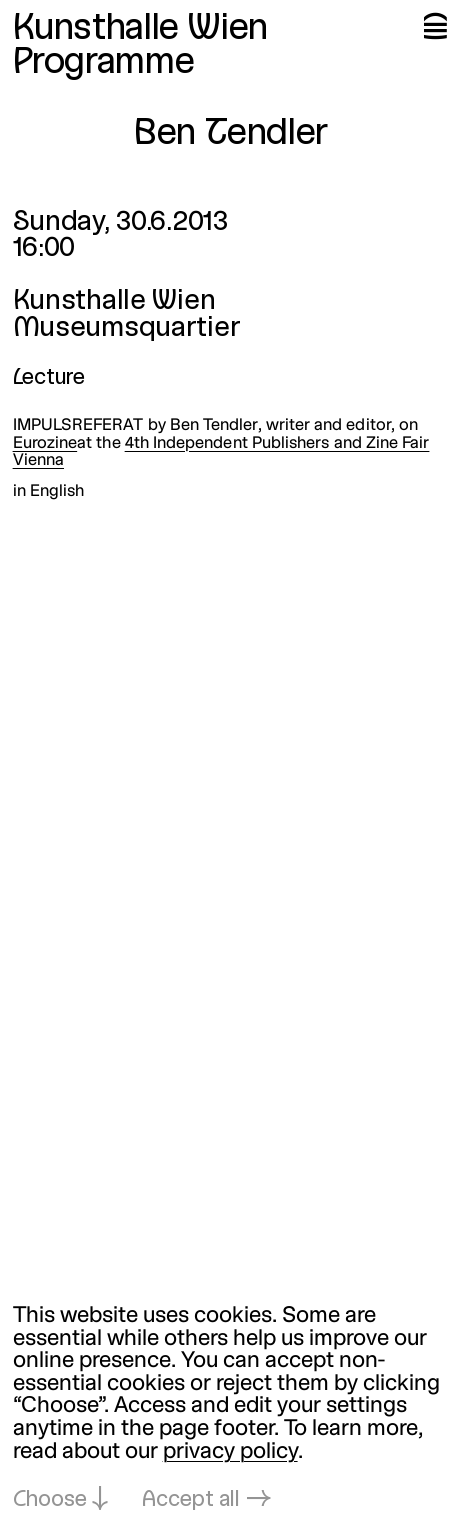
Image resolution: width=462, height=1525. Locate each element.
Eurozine (45, 443)
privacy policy (230, 1452)
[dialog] (231, 1409)
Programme (104, 63)
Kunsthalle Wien (140, 29)
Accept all (191, 1500)
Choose (50, 1500)
